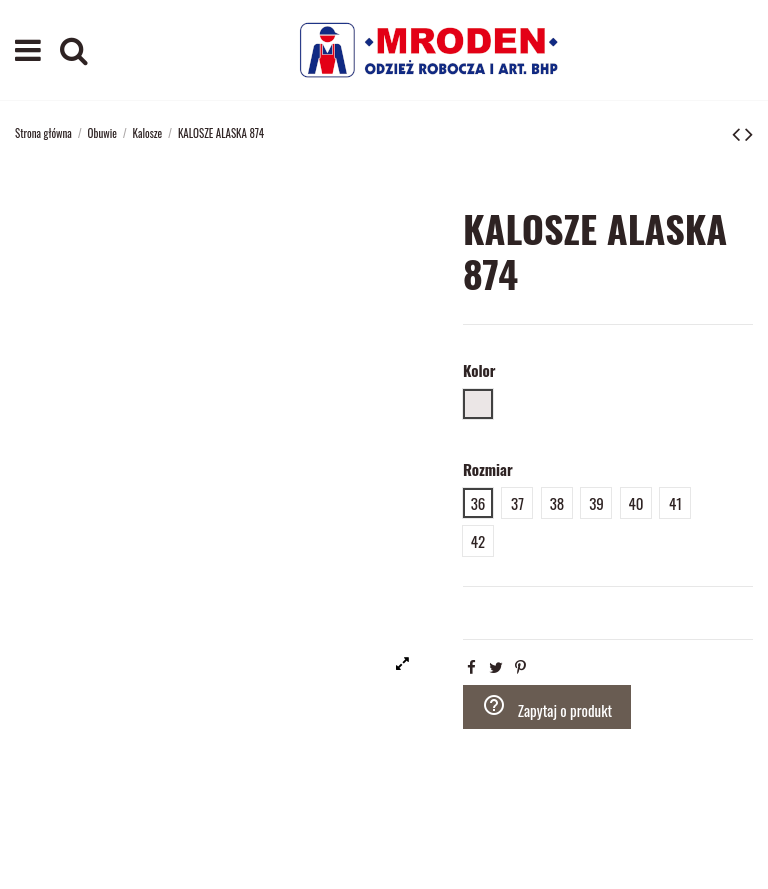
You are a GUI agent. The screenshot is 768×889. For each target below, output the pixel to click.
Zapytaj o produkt (547, 707)
